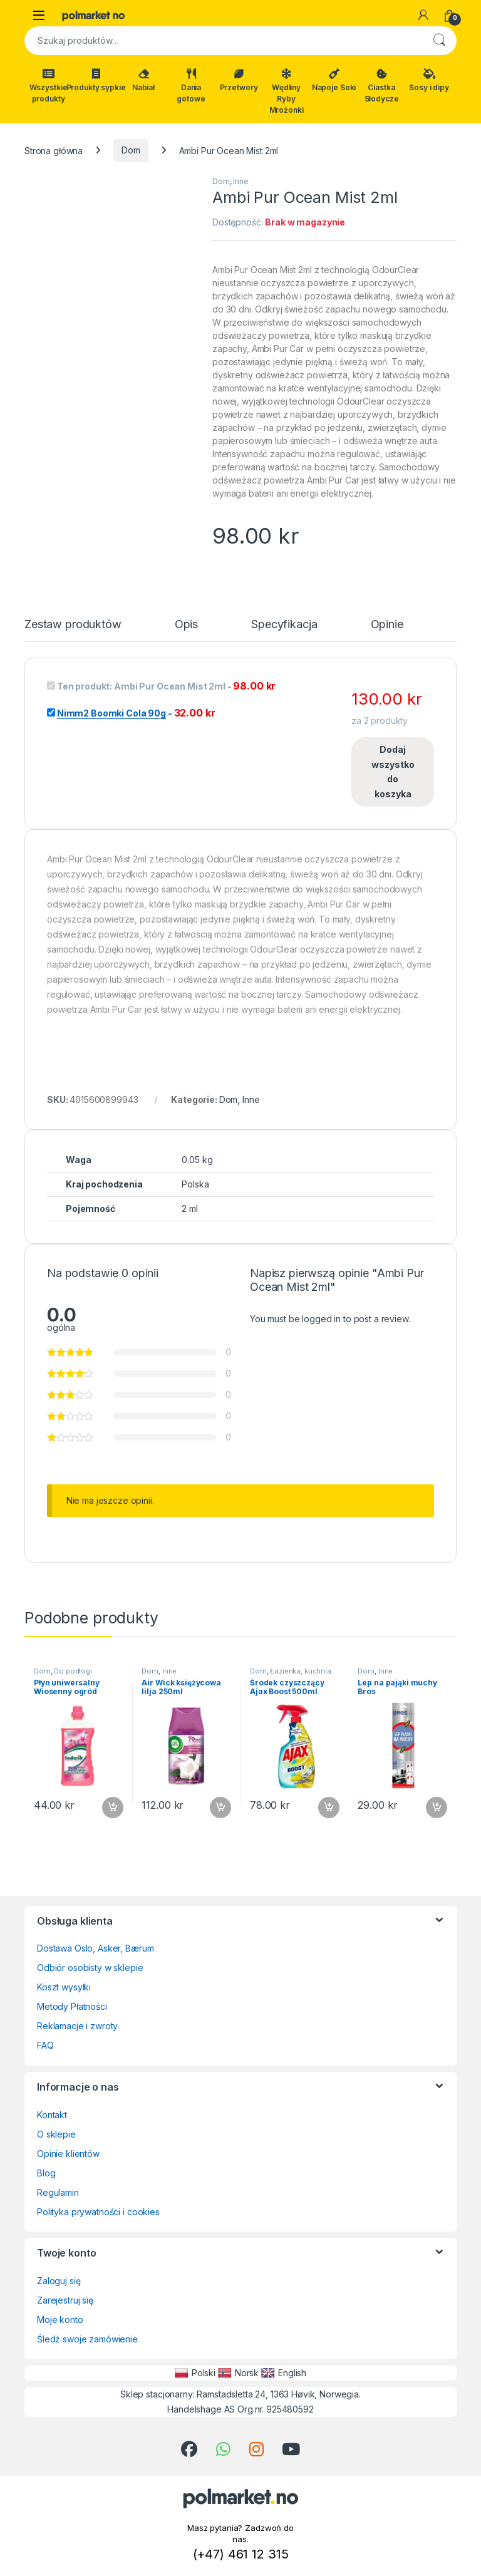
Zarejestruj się (65, 2300)
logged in (321, 1318)
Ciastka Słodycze (382, 85)
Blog (46, 2173)
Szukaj (439, 40)
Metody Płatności (72, 2006)
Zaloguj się (58, 2280)
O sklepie (56, 2134)
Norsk (238, 2373)
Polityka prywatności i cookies (98, 2211)
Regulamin (58, 2192)
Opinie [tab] (387, 625)
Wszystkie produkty (48, 85)
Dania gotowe (191, 85)
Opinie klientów (68, 2153)
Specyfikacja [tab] (284, 625)
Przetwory (239, 80)
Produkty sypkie (96, 80)
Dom (131, 150)
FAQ (45, 2045)
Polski (195, 2373)
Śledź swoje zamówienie (87, 2339)
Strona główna (53, 150)
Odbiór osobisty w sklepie (90, 1967)
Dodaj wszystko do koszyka (393, 772)
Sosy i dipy (428, 80)
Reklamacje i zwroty (77, 2025)
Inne (240, 181)
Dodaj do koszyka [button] (112, 1807)
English (283, 2373)
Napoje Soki (334, 80)
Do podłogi (73, 1671)
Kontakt (52, 2114)
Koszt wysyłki (64, 1987)
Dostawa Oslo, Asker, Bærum (95, 1948)
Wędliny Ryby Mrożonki (286, 91)
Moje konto (60, 2319)
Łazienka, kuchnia (300, 1671)
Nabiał (143, 80)
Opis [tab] (186, 625)
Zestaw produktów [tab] (73, 625)
